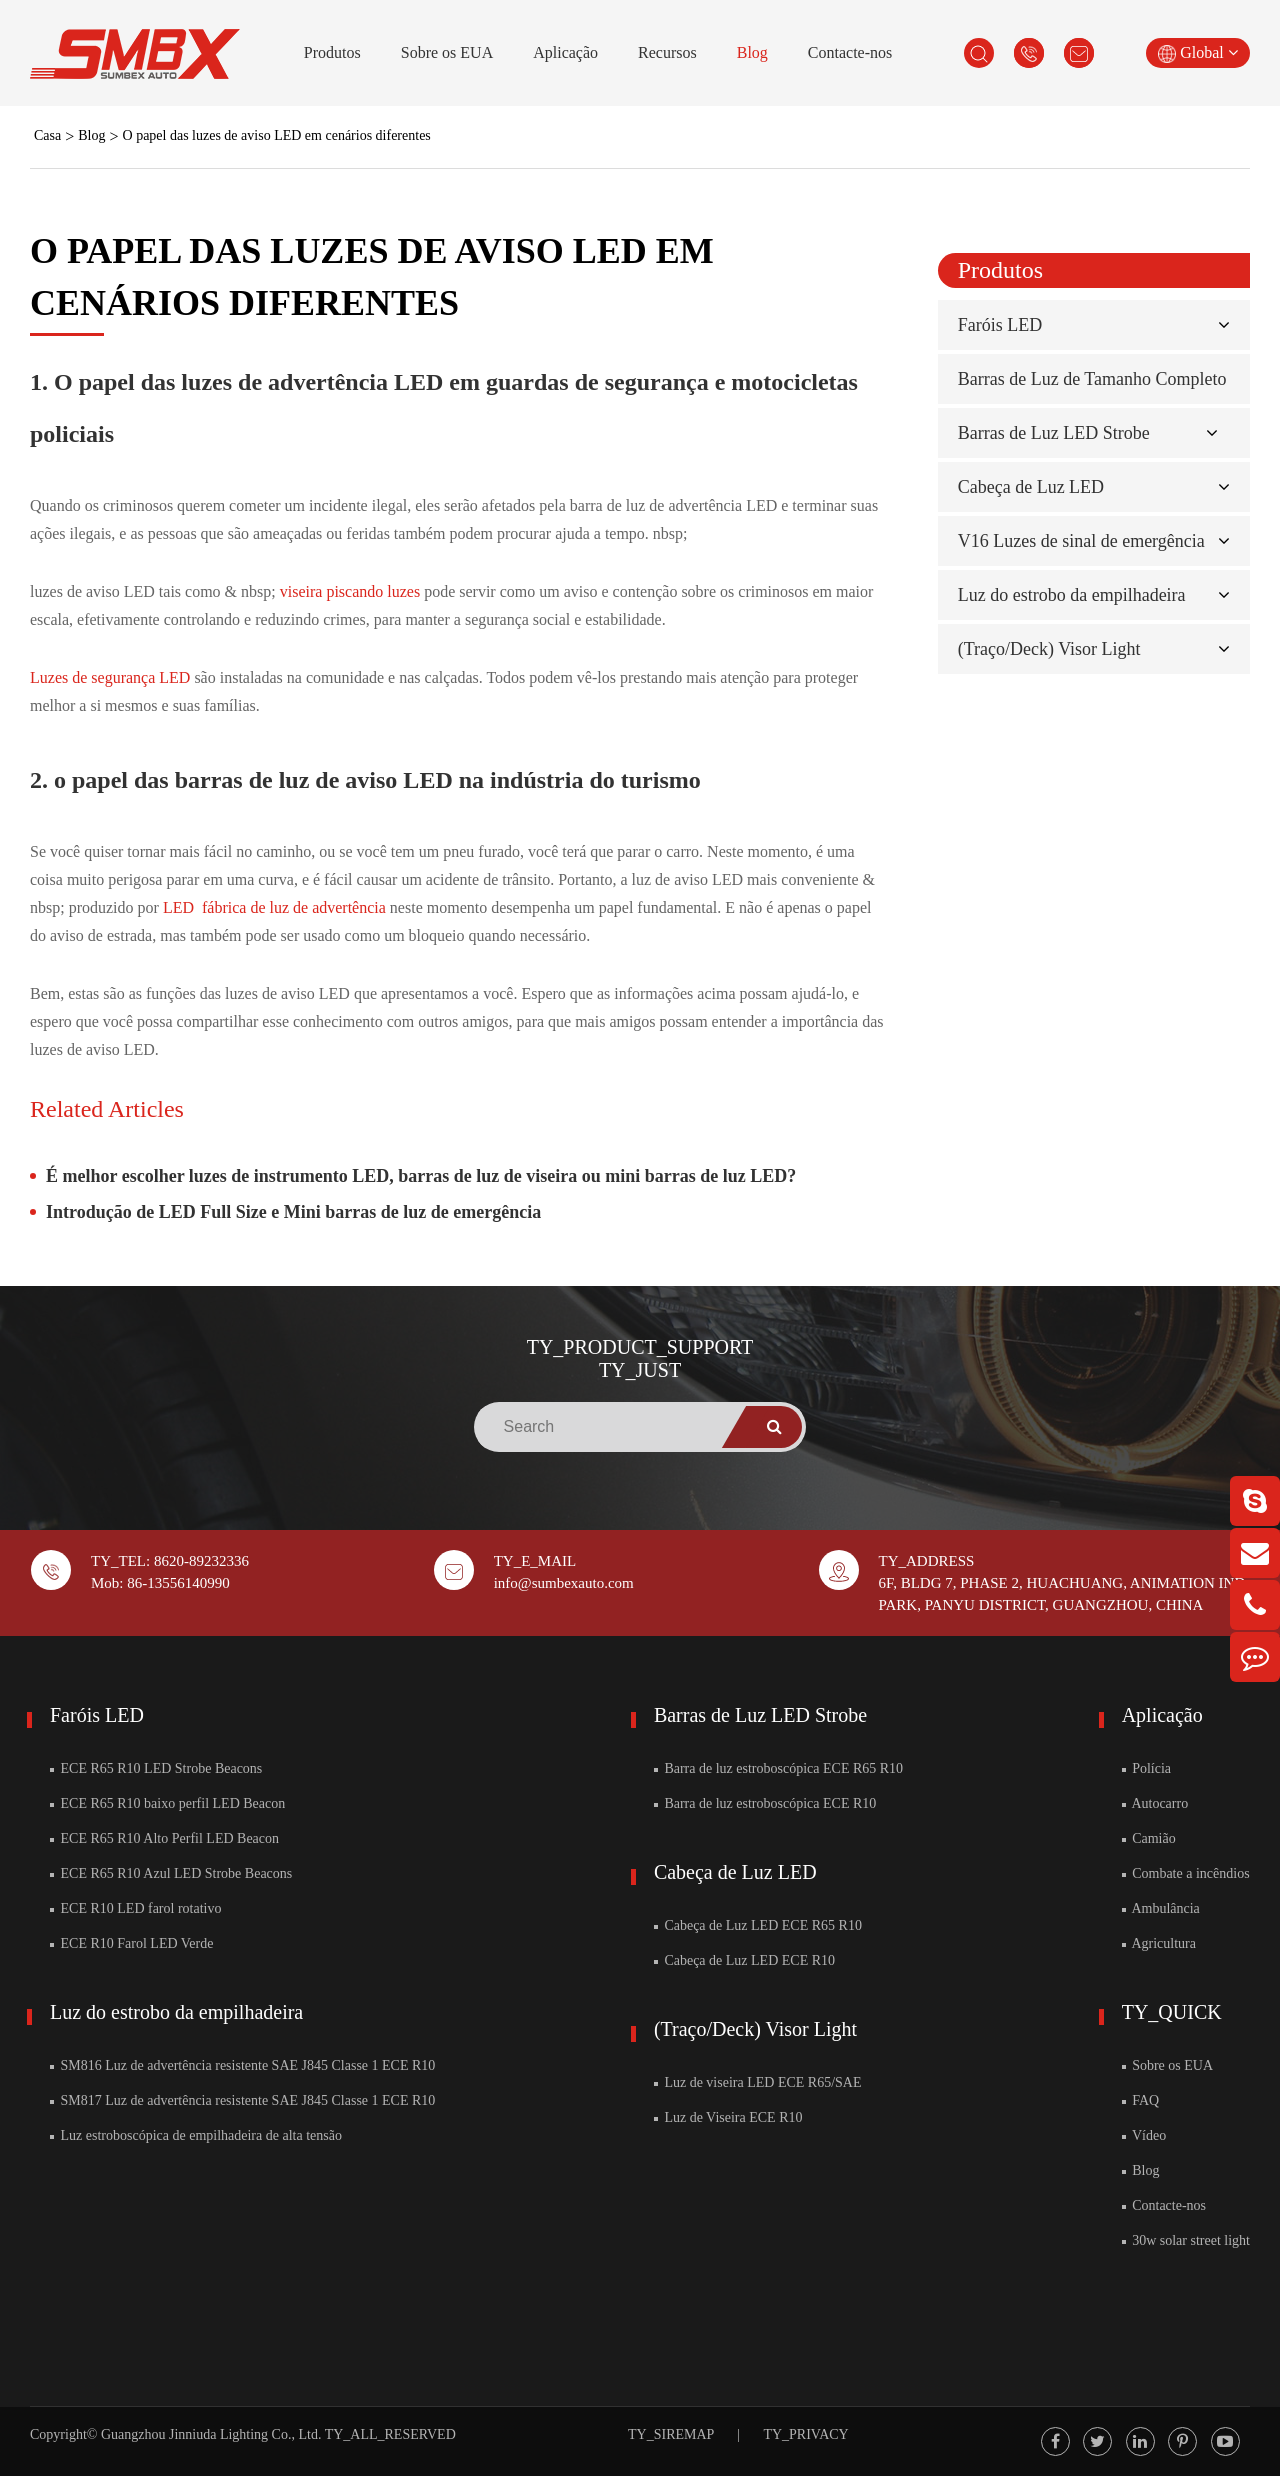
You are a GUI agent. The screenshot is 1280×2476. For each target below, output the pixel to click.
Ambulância (1161, 1908)
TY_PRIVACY (805, 2434)
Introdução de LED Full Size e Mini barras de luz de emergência (293, 1212)
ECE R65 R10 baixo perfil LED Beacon (167, 1803)
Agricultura (1159, 1943)
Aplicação (565, 52)
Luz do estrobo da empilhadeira (1072, 595)
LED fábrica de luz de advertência (276, 907)
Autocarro (1155, 1803)
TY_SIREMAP (671, 2434)
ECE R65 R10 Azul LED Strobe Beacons (171, 1873)
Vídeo (1144, 2135)
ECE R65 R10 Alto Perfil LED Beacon (164, 1838)
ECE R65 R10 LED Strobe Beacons (156, 1768)
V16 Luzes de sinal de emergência (1081, 541)
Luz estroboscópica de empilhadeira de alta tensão (196, 2135)
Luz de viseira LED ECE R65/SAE (758, 2082)
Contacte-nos (850, 52)
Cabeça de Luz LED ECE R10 (744, 1960)
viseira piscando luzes (352, 591)
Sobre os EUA (447, 52)
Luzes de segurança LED (112, 677)
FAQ (1140, 2100)
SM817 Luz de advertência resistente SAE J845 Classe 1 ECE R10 (242, 2100)
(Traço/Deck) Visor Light (1049, 649)
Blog (752, 52)
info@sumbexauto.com (564, 1583)
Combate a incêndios (1186, 1873)
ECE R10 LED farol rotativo (135, 1908)
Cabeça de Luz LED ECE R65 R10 (758, 1925)
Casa (47, 135)
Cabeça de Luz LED (1031, 487)
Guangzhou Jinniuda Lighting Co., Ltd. (211, 2434)
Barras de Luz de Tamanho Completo (1092, 379)
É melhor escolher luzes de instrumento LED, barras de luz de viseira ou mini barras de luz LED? (421, 1176)
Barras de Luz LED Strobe (1054, 433)
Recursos (667, 52)
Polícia (1146, 1768)
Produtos (332, 52)
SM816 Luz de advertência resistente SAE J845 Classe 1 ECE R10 (242, 2065)
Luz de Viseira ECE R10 (728, 2117)
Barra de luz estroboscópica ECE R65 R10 (778, 1768)
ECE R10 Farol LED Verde (131, 1943)
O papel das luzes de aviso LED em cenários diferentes (277, 135)
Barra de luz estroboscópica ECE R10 (765, 1803)
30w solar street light (1186, 2240)
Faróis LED (1000, 325)
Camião (1149, 1838)
